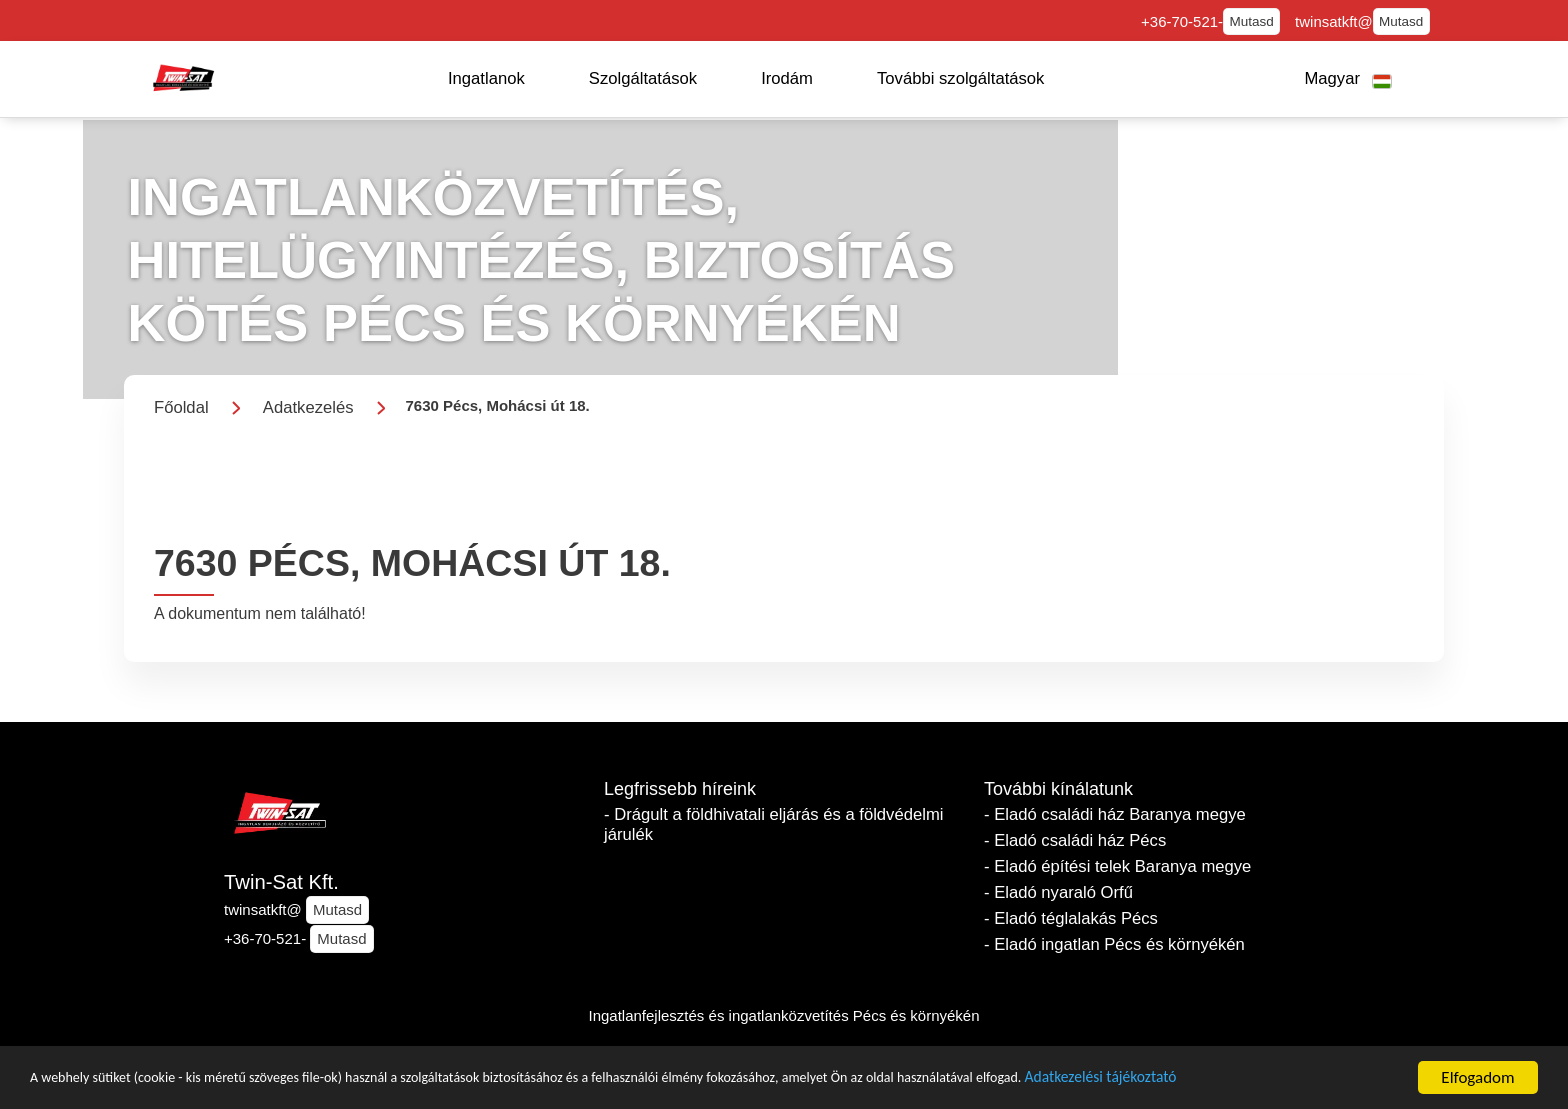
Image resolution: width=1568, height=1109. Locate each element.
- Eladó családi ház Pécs (1075, 840)
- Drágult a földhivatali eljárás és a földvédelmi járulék (773, 824)
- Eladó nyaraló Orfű (1058, 892)
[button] (486, 79)
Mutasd (1251, 21)
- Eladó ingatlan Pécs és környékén (1114, 944)
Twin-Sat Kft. (281, 882)
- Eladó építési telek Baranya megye (1117, 866)
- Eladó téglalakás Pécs (1071, 918)
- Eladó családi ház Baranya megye (1115, 814)
